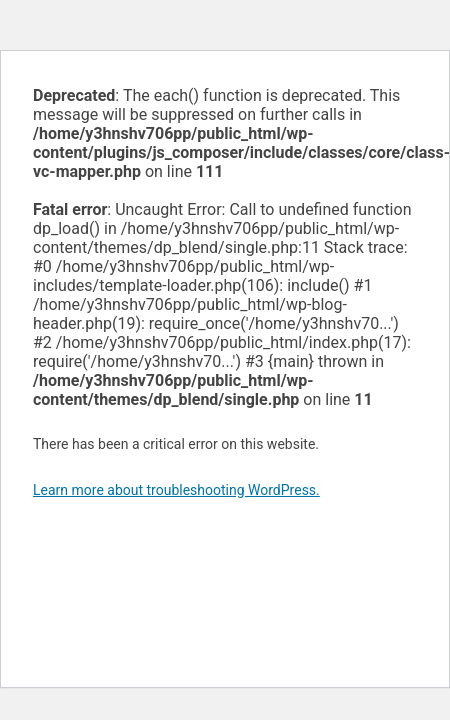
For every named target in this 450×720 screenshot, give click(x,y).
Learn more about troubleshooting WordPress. (176, 490)
